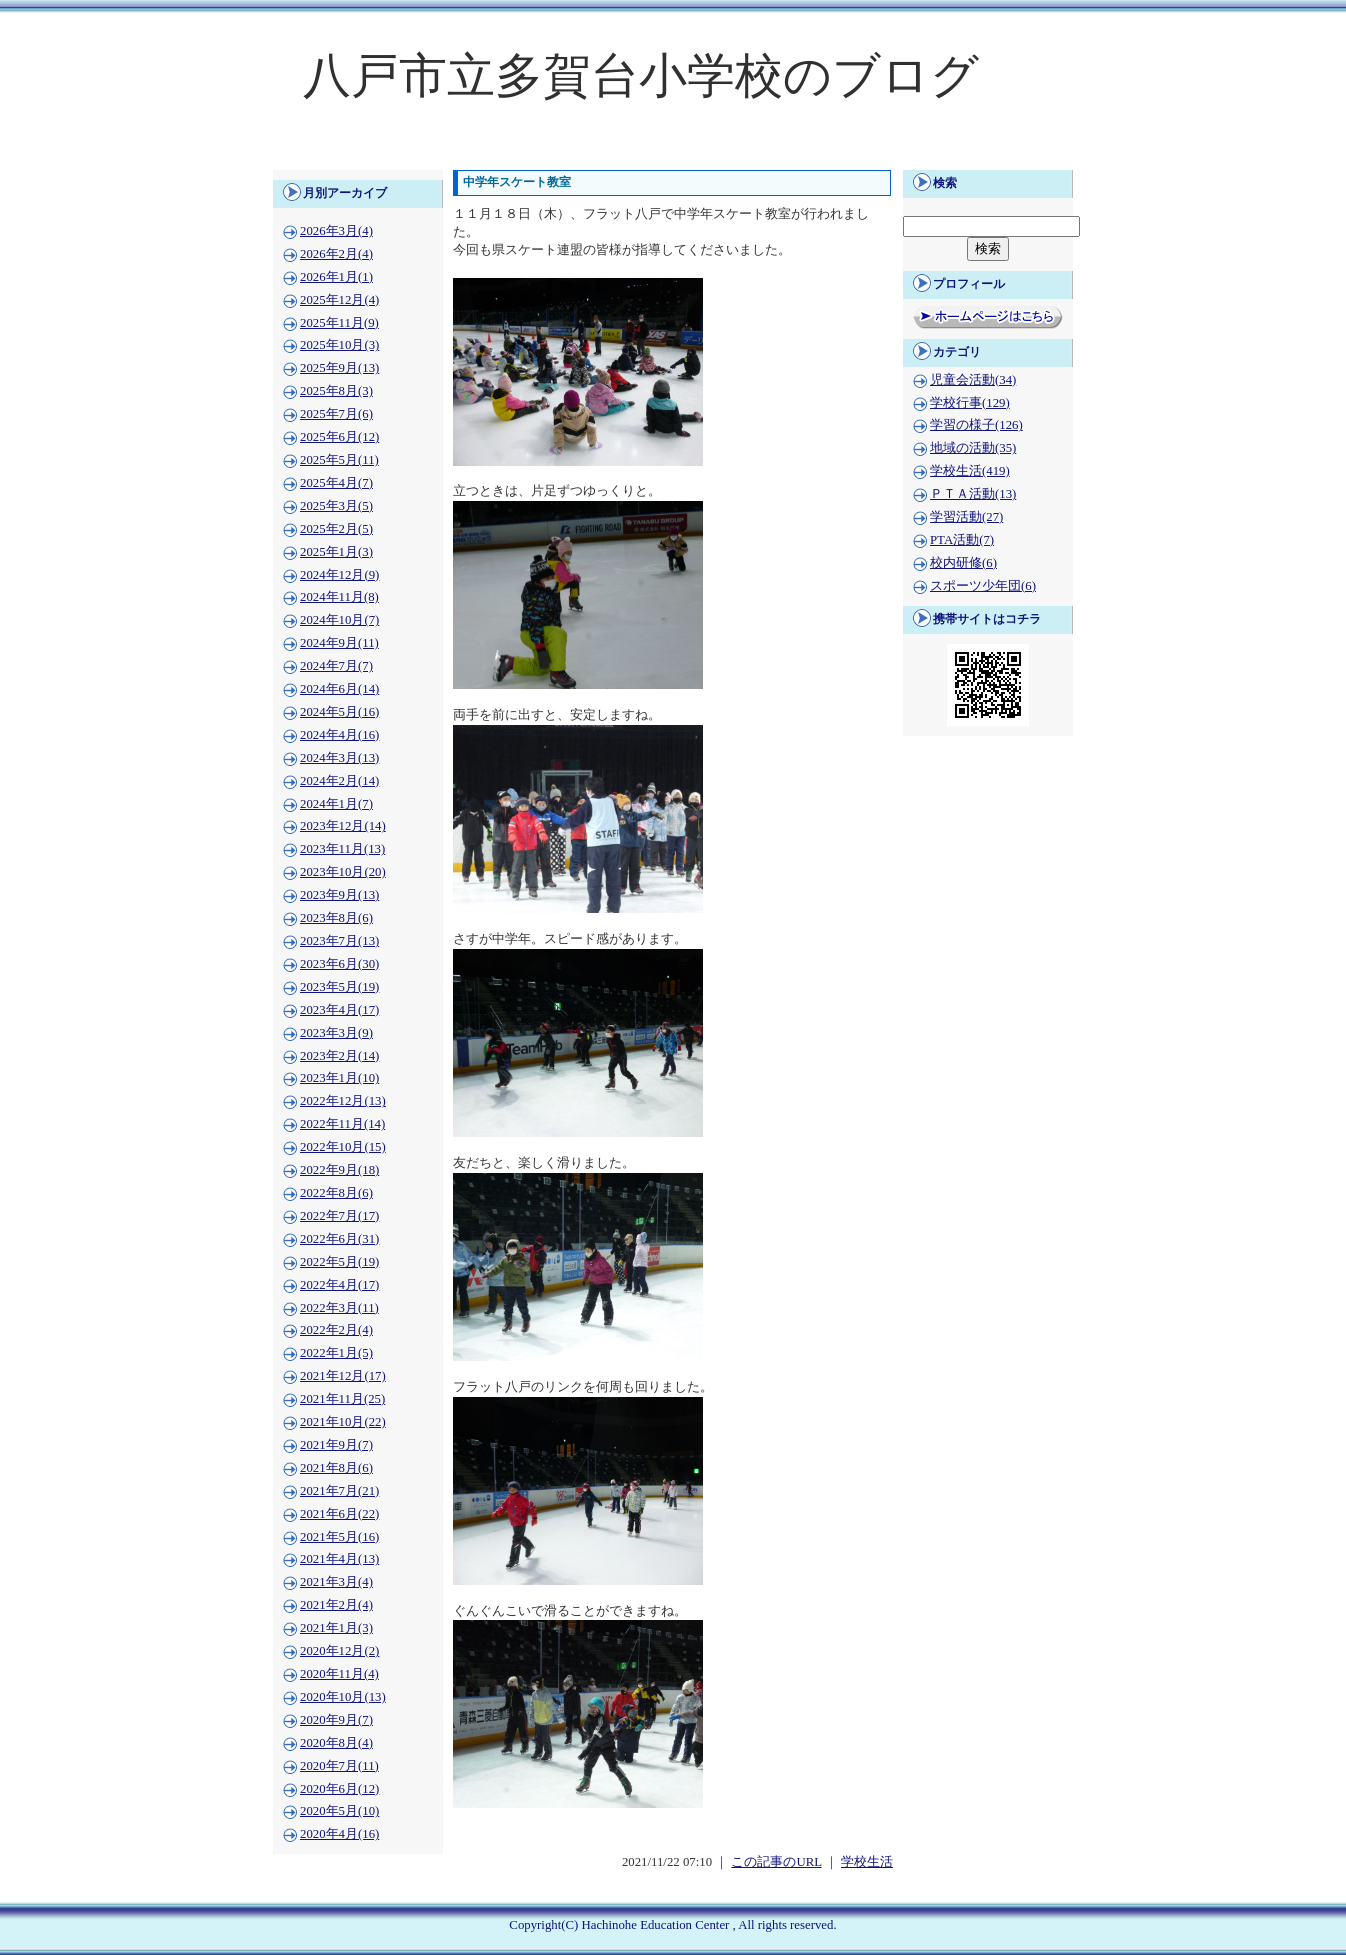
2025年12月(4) (339, 300)
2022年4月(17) (339, 1285)
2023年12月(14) (343, 826)
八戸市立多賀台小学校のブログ (641, 75)
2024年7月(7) (336, 666)
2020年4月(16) (339, 1834)
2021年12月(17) (343, 1376)
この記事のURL (776, 1862)
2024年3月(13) (339, 758)
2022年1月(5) (336, 1353)
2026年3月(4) (336, 231)
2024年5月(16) (339, 712)
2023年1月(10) (339, 1078)
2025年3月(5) (336, 506)
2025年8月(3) (336, 391)
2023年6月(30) (339, 964)
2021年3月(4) (336, 1582)
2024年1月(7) (336, 804)
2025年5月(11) (339, 460)
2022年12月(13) (343, 1101)
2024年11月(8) (339, 597)
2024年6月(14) (339, 689)
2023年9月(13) (339, 895)
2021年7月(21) (339, 1491)
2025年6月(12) (339, 437)
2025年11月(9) (339, 323)
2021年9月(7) (336, 1445)
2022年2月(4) (336, 1330)
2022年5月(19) (339, 1262)
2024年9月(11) (339, 643)
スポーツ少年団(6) (983, 586)
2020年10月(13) (343, 1697)
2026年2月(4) (336, 254)
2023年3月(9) (336, 1033)
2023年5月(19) (339, 987)
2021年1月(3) (336, 1628)
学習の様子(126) (976, 425)
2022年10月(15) (343, 1147)
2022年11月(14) (342, 1124)
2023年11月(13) (342, 849)
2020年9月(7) (336, 1720)
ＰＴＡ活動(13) (973, 494)
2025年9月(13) (339, 368)
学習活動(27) (966, 517)
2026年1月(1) (336, 277)
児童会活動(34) (973, 380)
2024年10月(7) (339, 620)
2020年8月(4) (336, 1743)
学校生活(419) (970, 471)
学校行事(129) (970, 403)
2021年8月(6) (336, 1468)
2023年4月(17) (339, 1010)
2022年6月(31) (339, 1239)
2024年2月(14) (339, 781)
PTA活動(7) (962, 540)
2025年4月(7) (336, 483)
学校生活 (867, 1862)
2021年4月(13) (339, 1559)
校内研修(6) (963, 563)
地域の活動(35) (973, 448)
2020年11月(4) (339, 1674)
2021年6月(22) (339, 1514)
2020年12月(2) (339, 1651)
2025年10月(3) (339, 345)
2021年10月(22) (343, 1422)
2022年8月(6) (336, 1193)
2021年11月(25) (342, 1399)
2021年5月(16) (339, 1537)
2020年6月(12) (339, 1789)
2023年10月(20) (343, 872)
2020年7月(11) (339, 1766)
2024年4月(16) (339, 735)
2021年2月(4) (336, 1605)
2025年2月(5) (336, 529)
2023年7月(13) (339, 941)
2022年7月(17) (339, 1216)
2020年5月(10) (339, 1811)
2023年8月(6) (336, 918)
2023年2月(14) (339, 1056)
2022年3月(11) (339, 1308)
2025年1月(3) (336, 552)
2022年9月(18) (339, 1170)
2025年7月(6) (336, 414)
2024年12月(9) (339, 575)
